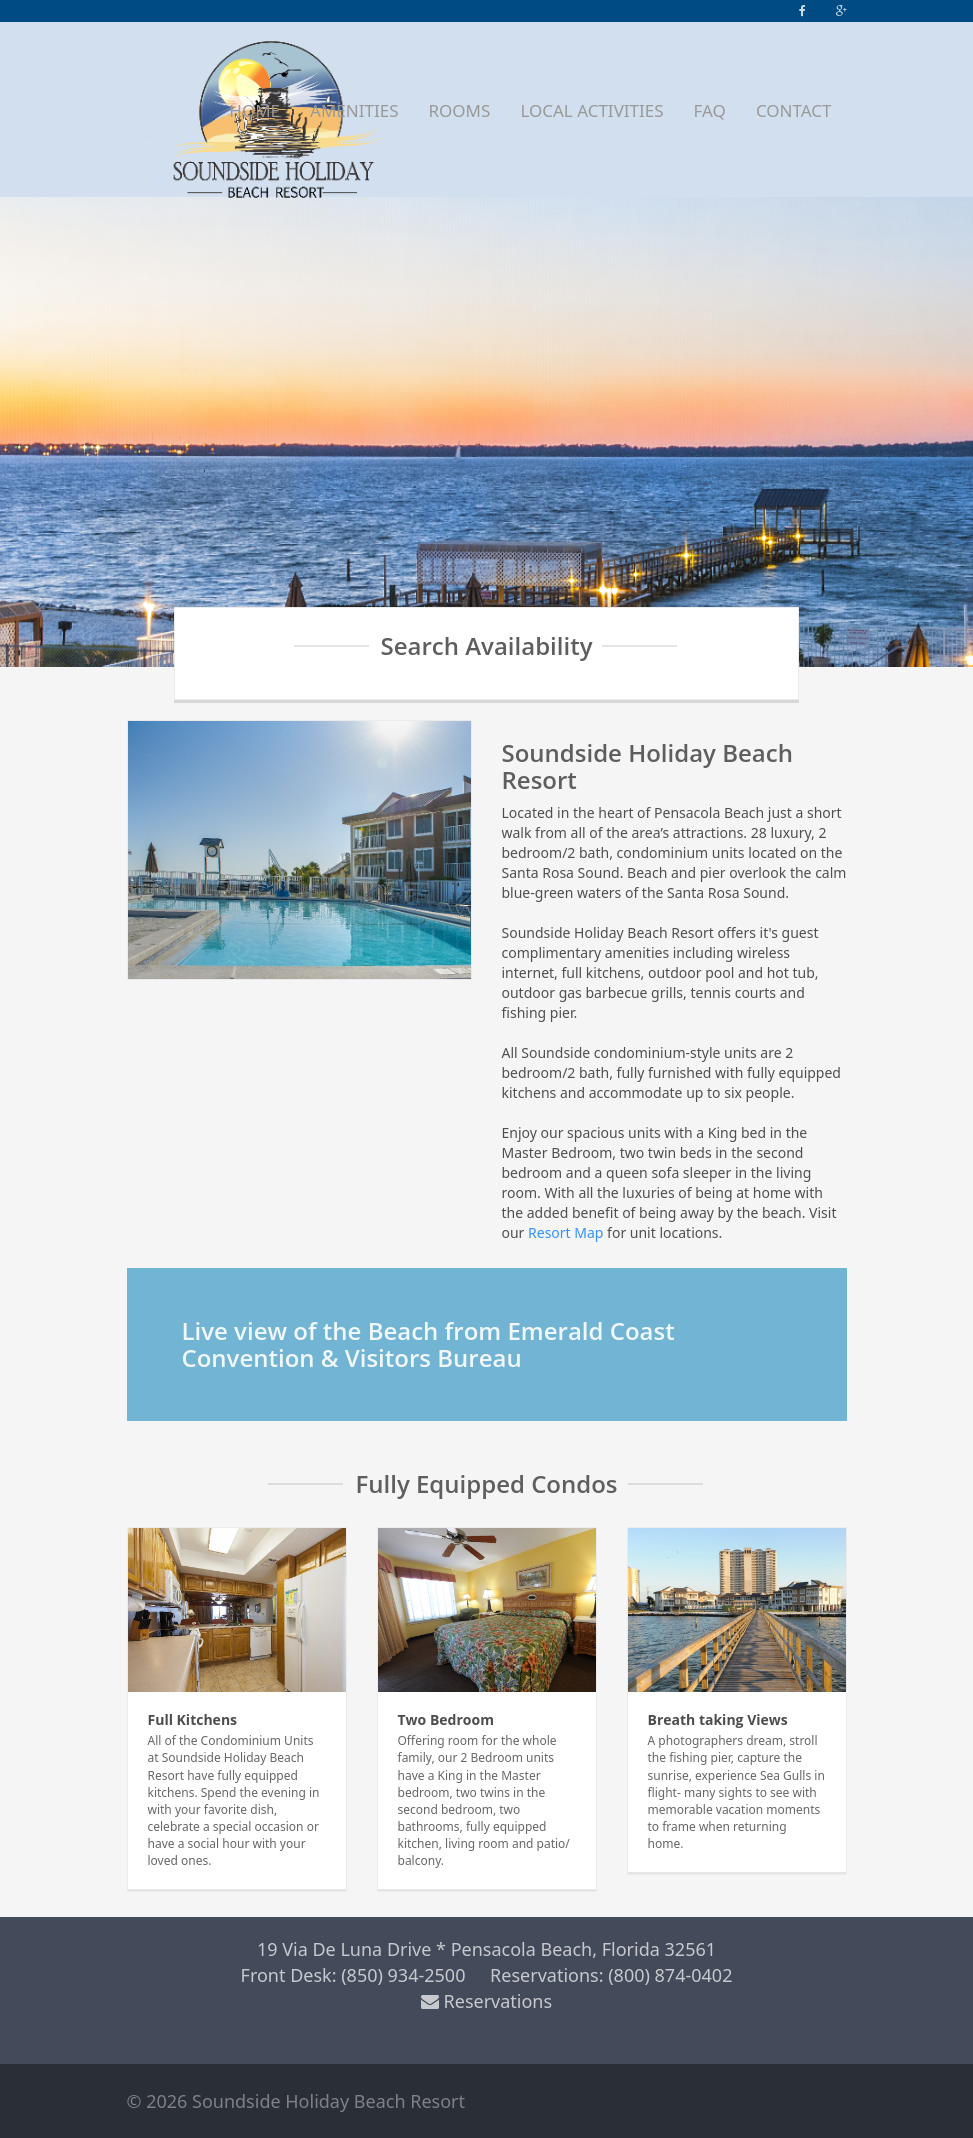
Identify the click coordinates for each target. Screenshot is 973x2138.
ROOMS (459, 110)
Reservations (486, 2001)
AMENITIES (354, 110)
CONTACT (794, 110)
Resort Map (565, 1232)
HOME (254, 110)
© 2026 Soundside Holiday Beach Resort (296, 2101)
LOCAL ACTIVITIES (591, 110)
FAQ (710, 110)
